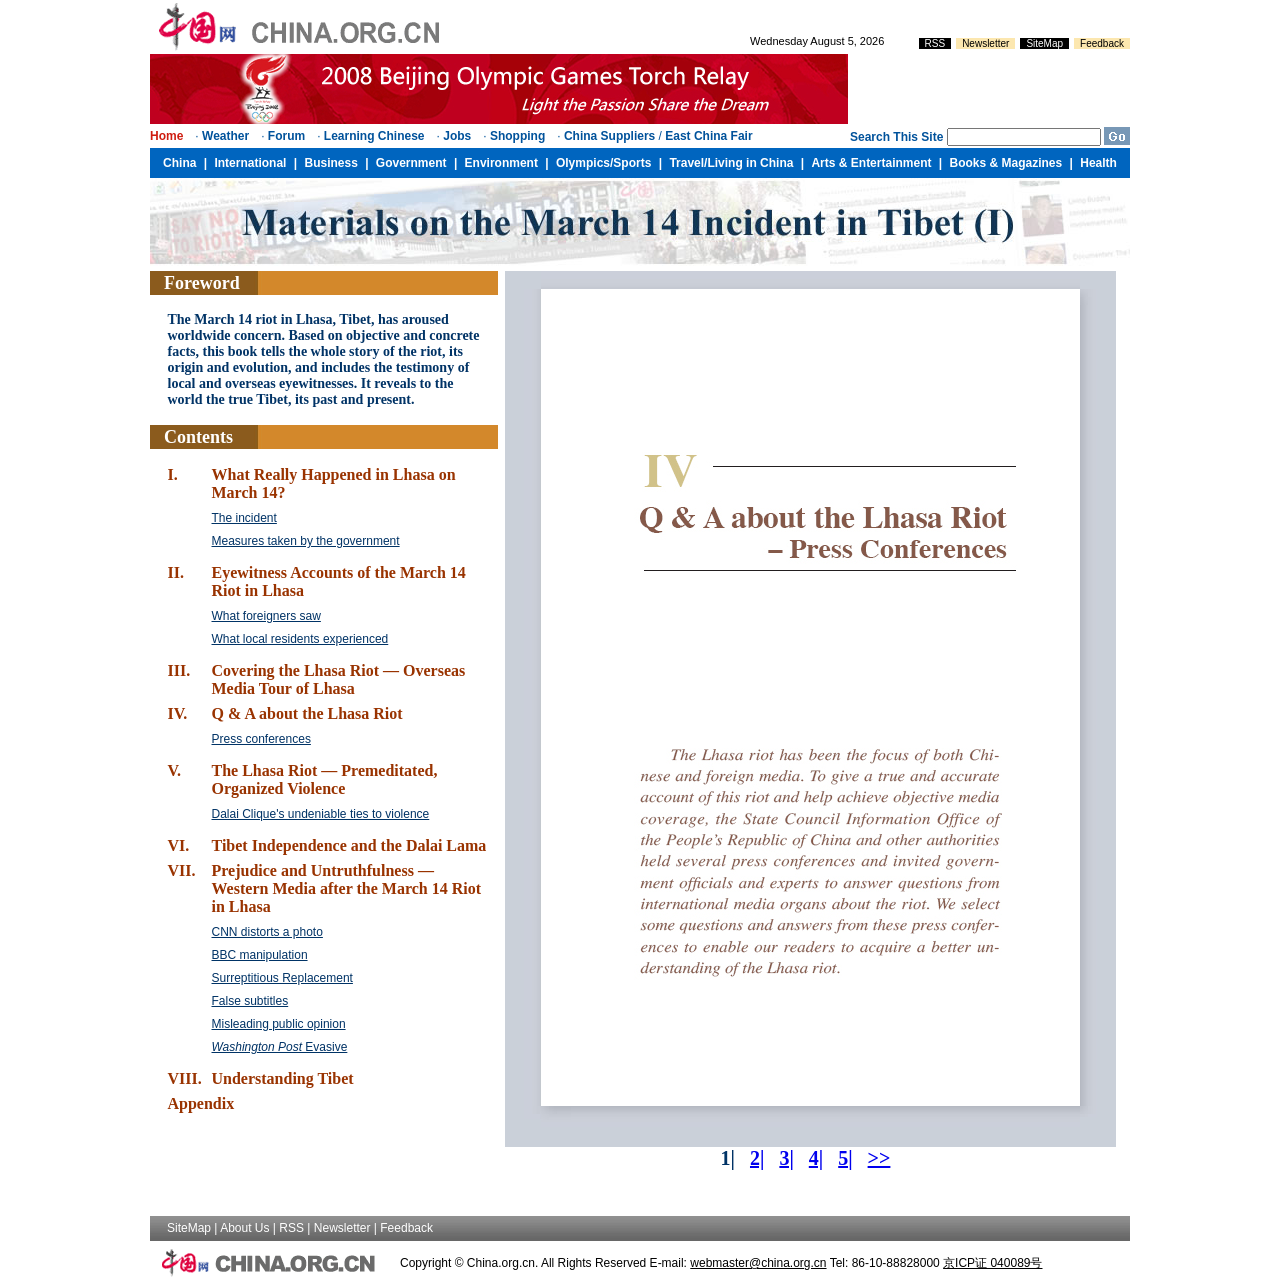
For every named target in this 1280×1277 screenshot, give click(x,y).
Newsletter (985, 43)
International (250, 163)
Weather (225, 136)
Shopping (517, 136)
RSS (935, 43)
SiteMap (1044, 43)
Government (411, 163)
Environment (501, 163)
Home (166, 136)
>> (879, 1158)
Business (330, 163)
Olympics (583, 163)
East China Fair (708, 136)
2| (757, 1158)
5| (845, 1158)
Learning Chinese (374, 136)
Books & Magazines (1006, 163)
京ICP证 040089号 (992, 1263)
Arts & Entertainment (871, 163)
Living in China (750, 163)
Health (1098, 163)
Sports (632, 163)
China (179, 163)
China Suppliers (609, 136)
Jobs (457, 136)
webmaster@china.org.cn (758, 1263)
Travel (686, 163)
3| (786, 1158)
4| (816, 1158)
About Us (244, 1228)
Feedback (1102, 43)
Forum (286, 136)
